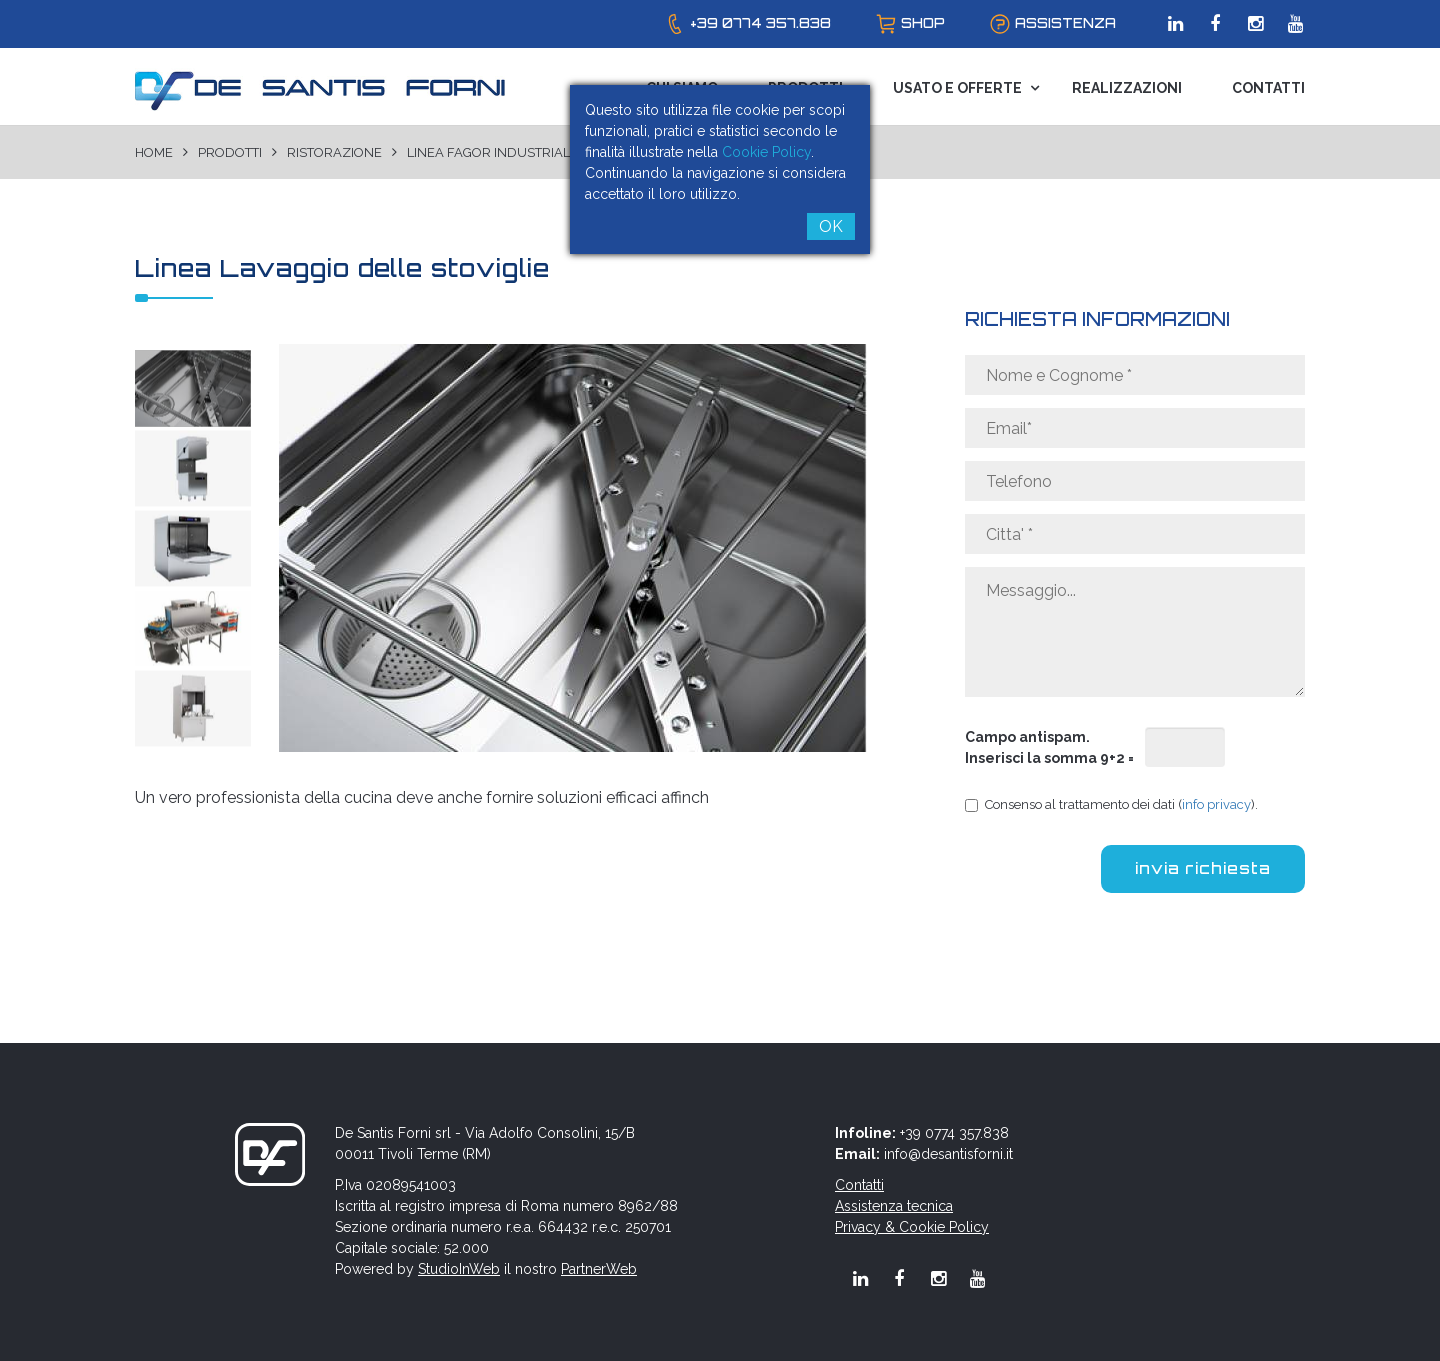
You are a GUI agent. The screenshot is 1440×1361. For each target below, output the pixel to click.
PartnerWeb (599, 1269)
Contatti (1268, 88)
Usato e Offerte (957, 88)
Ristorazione (334, 152)
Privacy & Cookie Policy (912, 1227)
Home (154, 152)
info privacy (1216, 804)
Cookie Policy (766, 152)
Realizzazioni (1127, 88)
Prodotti (230, 152)
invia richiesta (1203, 868)
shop (923, 23)
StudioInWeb (459, 1269)
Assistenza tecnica (894, 1206)
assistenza (1065, 23)
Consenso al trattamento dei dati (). (1111, 804)
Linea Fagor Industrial (488, 152)
